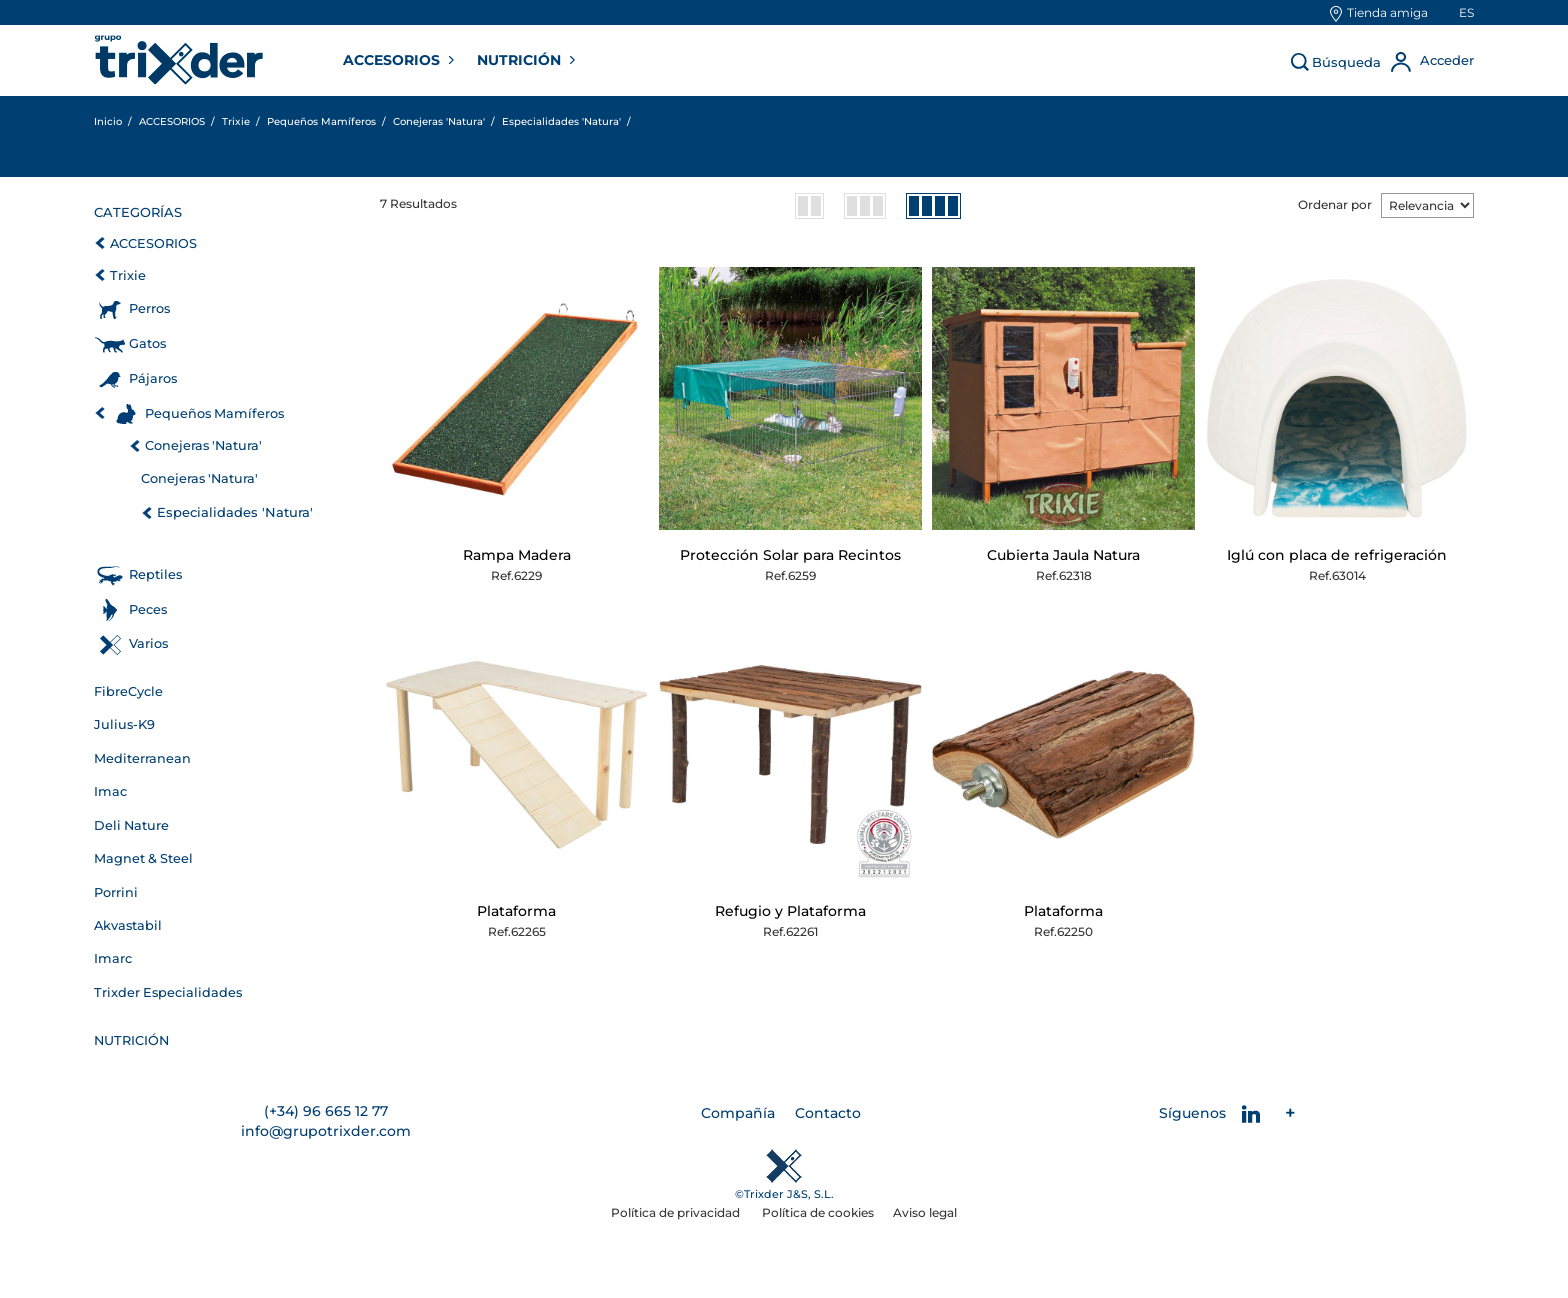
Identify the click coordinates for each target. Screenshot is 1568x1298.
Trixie (128, 275)
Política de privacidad (677, 1212)
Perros (149, 308)
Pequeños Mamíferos (214, 413)
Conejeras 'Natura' (203, 445)
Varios (148, 643)
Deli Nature (131, 825)
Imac (110, 791)
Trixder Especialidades (168, 992)
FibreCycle (128, 691)
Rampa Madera (517, 555)
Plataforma (516, 911)
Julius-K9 (124, 724)
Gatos (147, 343)
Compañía (738, 1113)
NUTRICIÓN (521, 60)
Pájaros (153, 378)
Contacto (828, 1113)
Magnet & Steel (143, 858)
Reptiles (155, 574)
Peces (148, 609)
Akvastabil (128, 925)
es (1466, 12)
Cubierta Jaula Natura (1063, 555)
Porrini (116, 892)
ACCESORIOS (393, 60)
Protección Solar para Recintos (790, 555)
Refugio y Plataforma (790, 911)
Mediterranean (142, 758)
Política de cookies (818, 1212)
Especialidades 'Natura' (235, 512)
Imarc (113, 958)
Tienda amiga (1387, 12)
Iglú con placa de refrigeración (1337, 555)
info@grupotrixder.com (326, 1131)
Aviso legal (925, 1212)
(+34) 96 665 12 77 (326, 1111)
